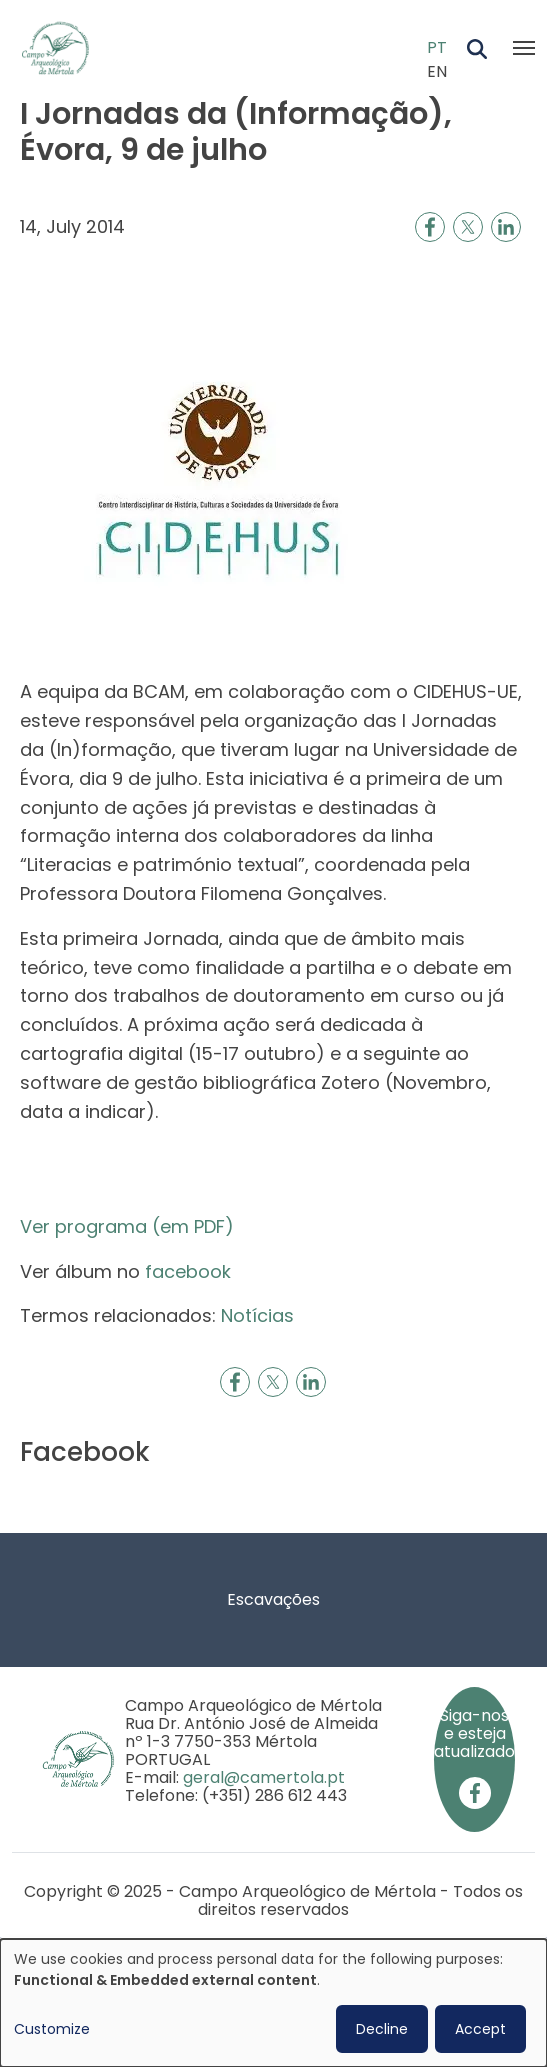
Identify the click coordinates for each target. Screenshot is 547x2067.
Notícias (257, 1315)
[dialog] (273, 2003)
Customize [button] (52, 2029)
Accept (480, 2029)
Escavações (273, 1599)
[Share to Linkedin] (506, 227)
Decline (382, 2029)
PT (437, 47)
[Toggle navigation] (524, 48)
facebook (188, 1271)
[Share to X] (468, 227)
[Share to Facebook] (430, 227)
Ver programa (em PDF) (127, 1226)
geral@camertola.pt (264, 1777)
